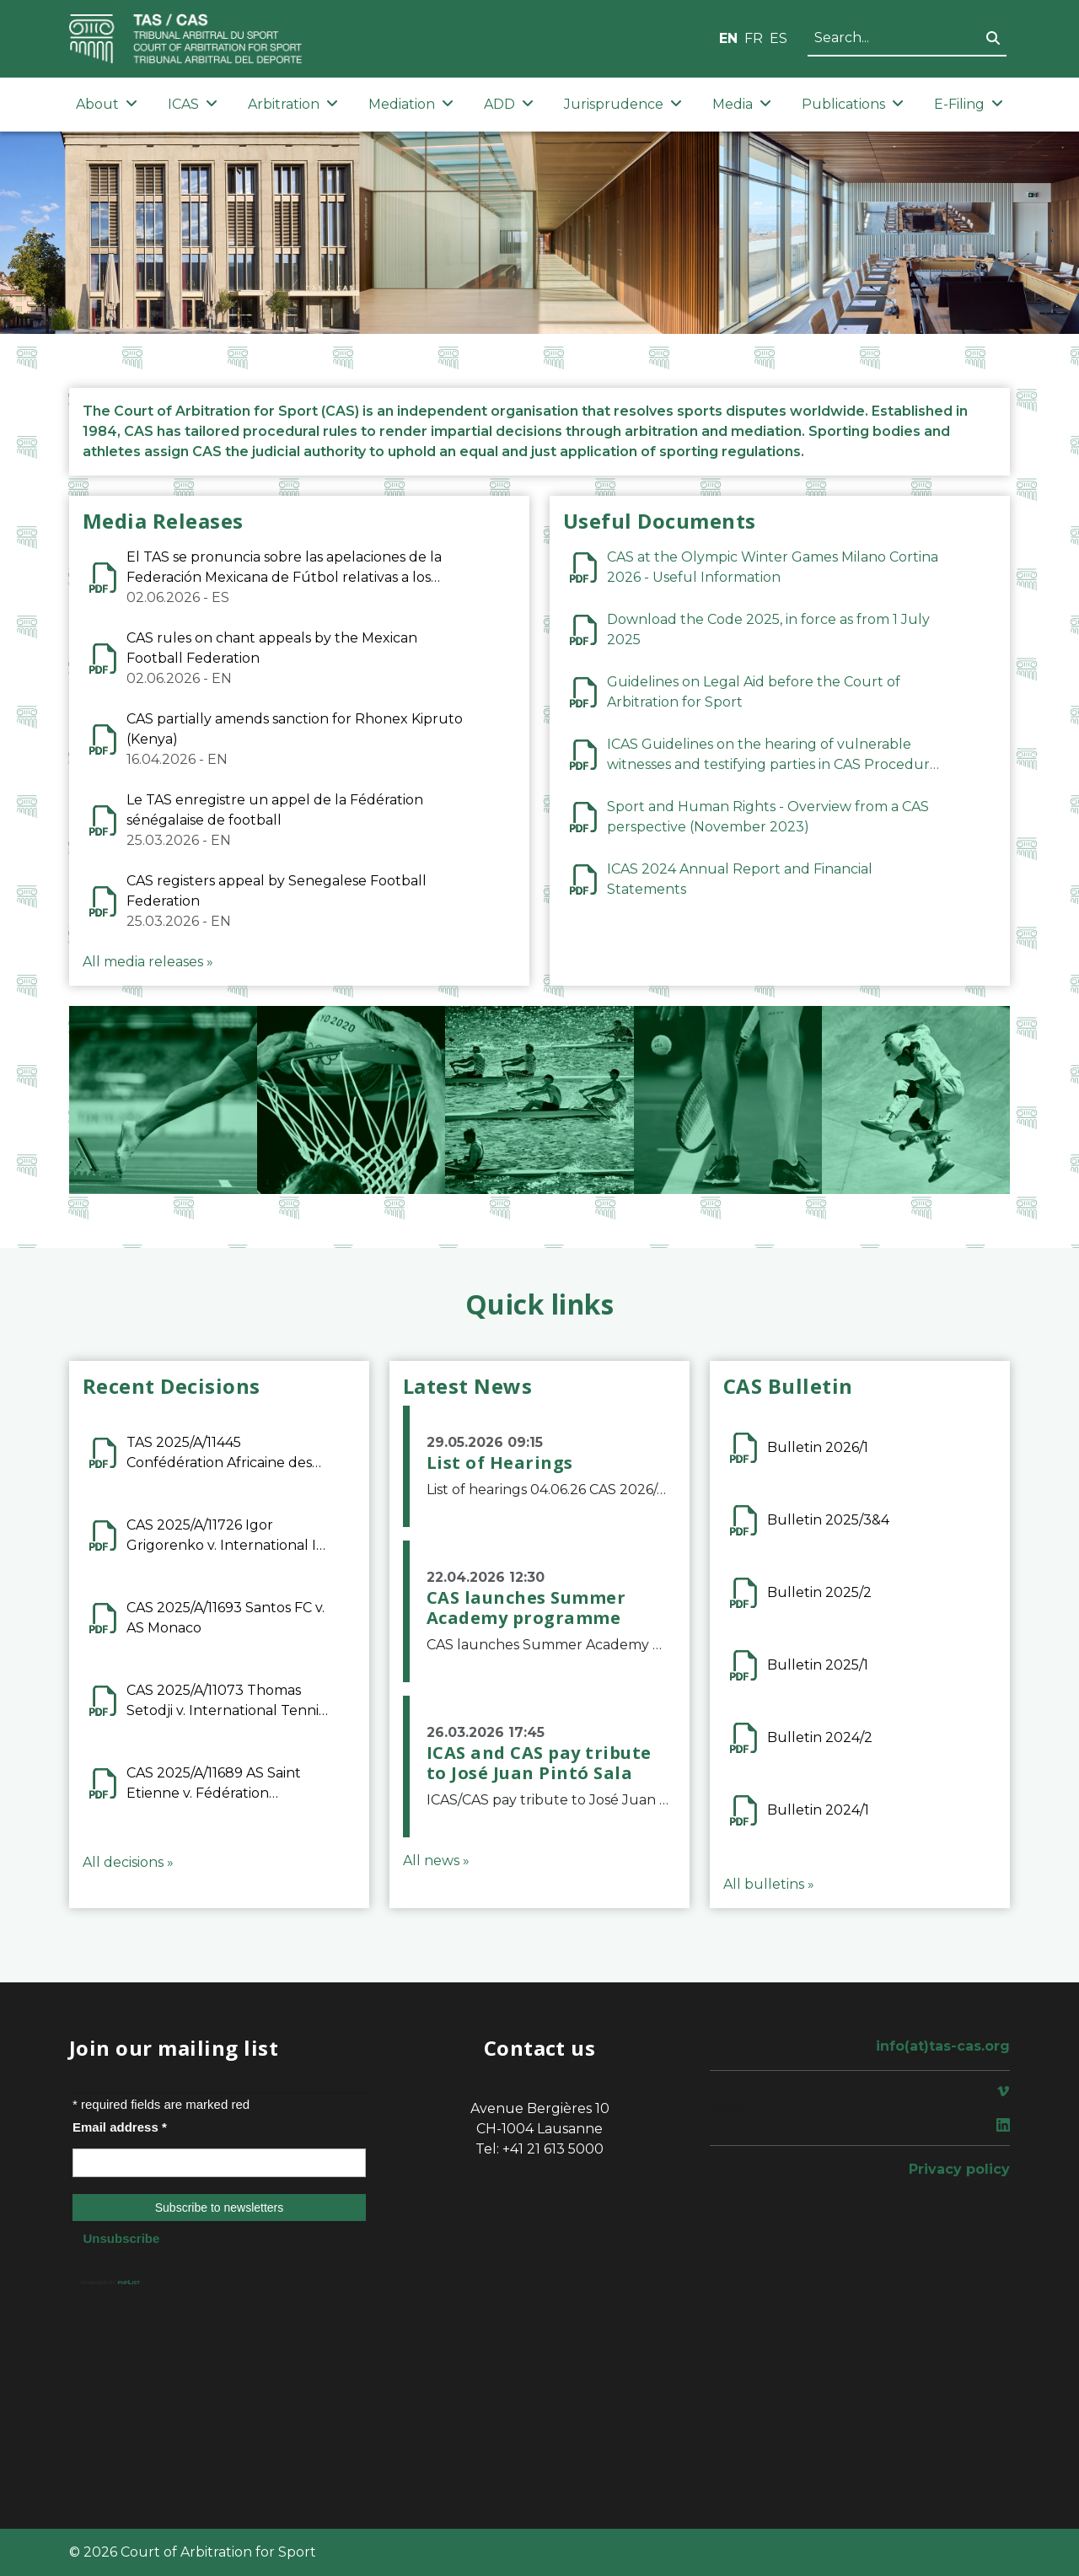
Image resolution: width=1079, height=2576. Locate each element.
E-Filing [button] (968, 104)
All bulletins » (768, 1884)
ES (778, 38)
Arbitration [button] (293, 104)
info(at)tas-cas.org (943, 2046)
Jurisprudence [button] (623, 104)
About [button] (106, 104)
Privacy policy (959, 2169)
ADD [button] (509, 104)
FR (753, 38)
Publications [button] (853, 104)
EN (728, 38)
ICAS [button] (192, 104)
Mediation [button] (411, 104)
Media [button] (741, 104)
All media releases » (148, 962)
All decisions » (128, 1862)
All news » (436, 1861)
